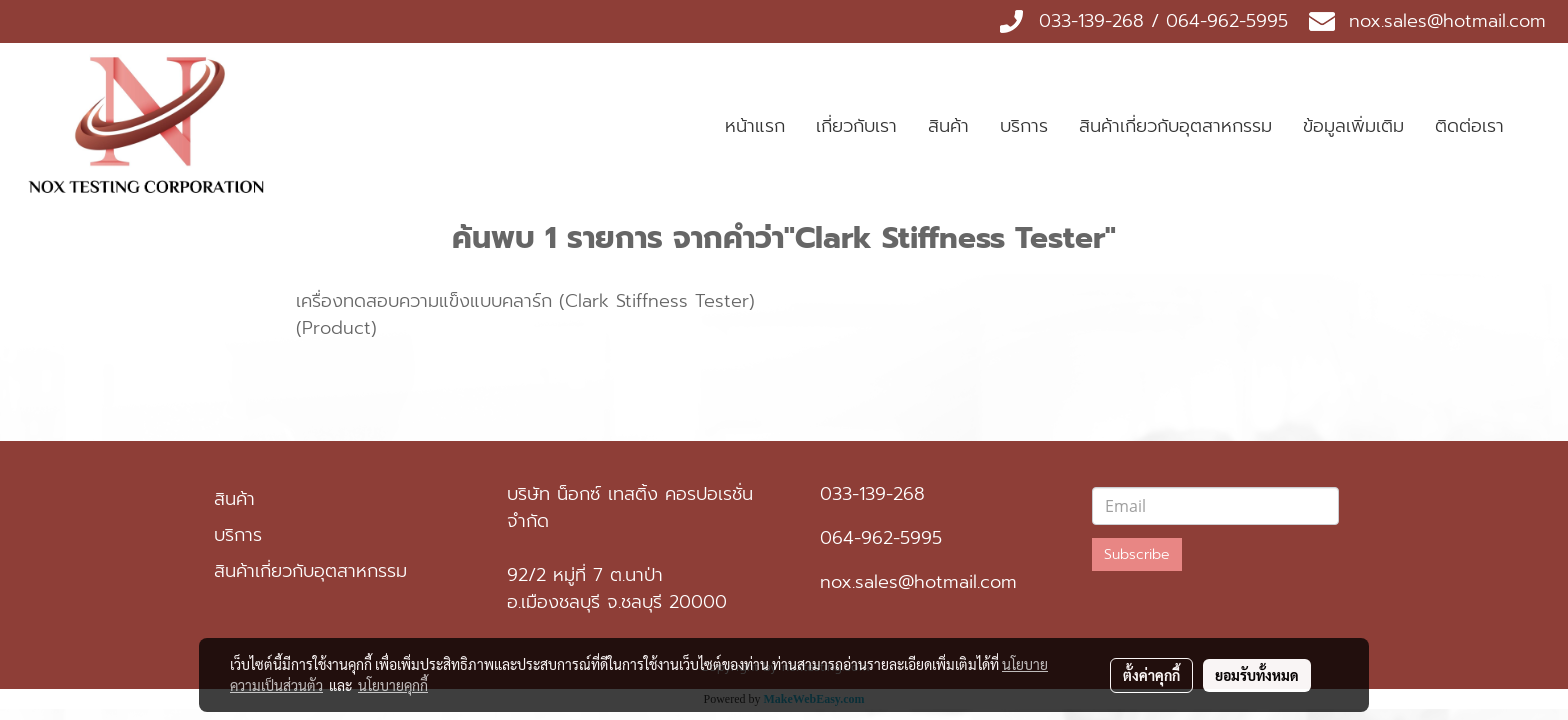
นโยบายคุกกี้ (393, 685)
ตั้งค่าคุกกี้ (1151, 675)
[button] (1537, 127)
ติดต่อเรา (1469, 126)
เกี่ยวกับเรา (856, 126)
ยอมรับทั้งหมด (1257, 675)
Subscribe (1137, 554)
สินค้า (948, 126)
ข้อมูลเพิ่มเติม (1353, 126)
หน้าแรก (755, 126)
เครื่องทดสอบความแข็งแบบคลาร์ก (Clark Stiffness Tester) (525, 301)
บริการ (1024, 126)
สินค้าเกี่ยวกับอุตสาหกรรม (1175, 126)
